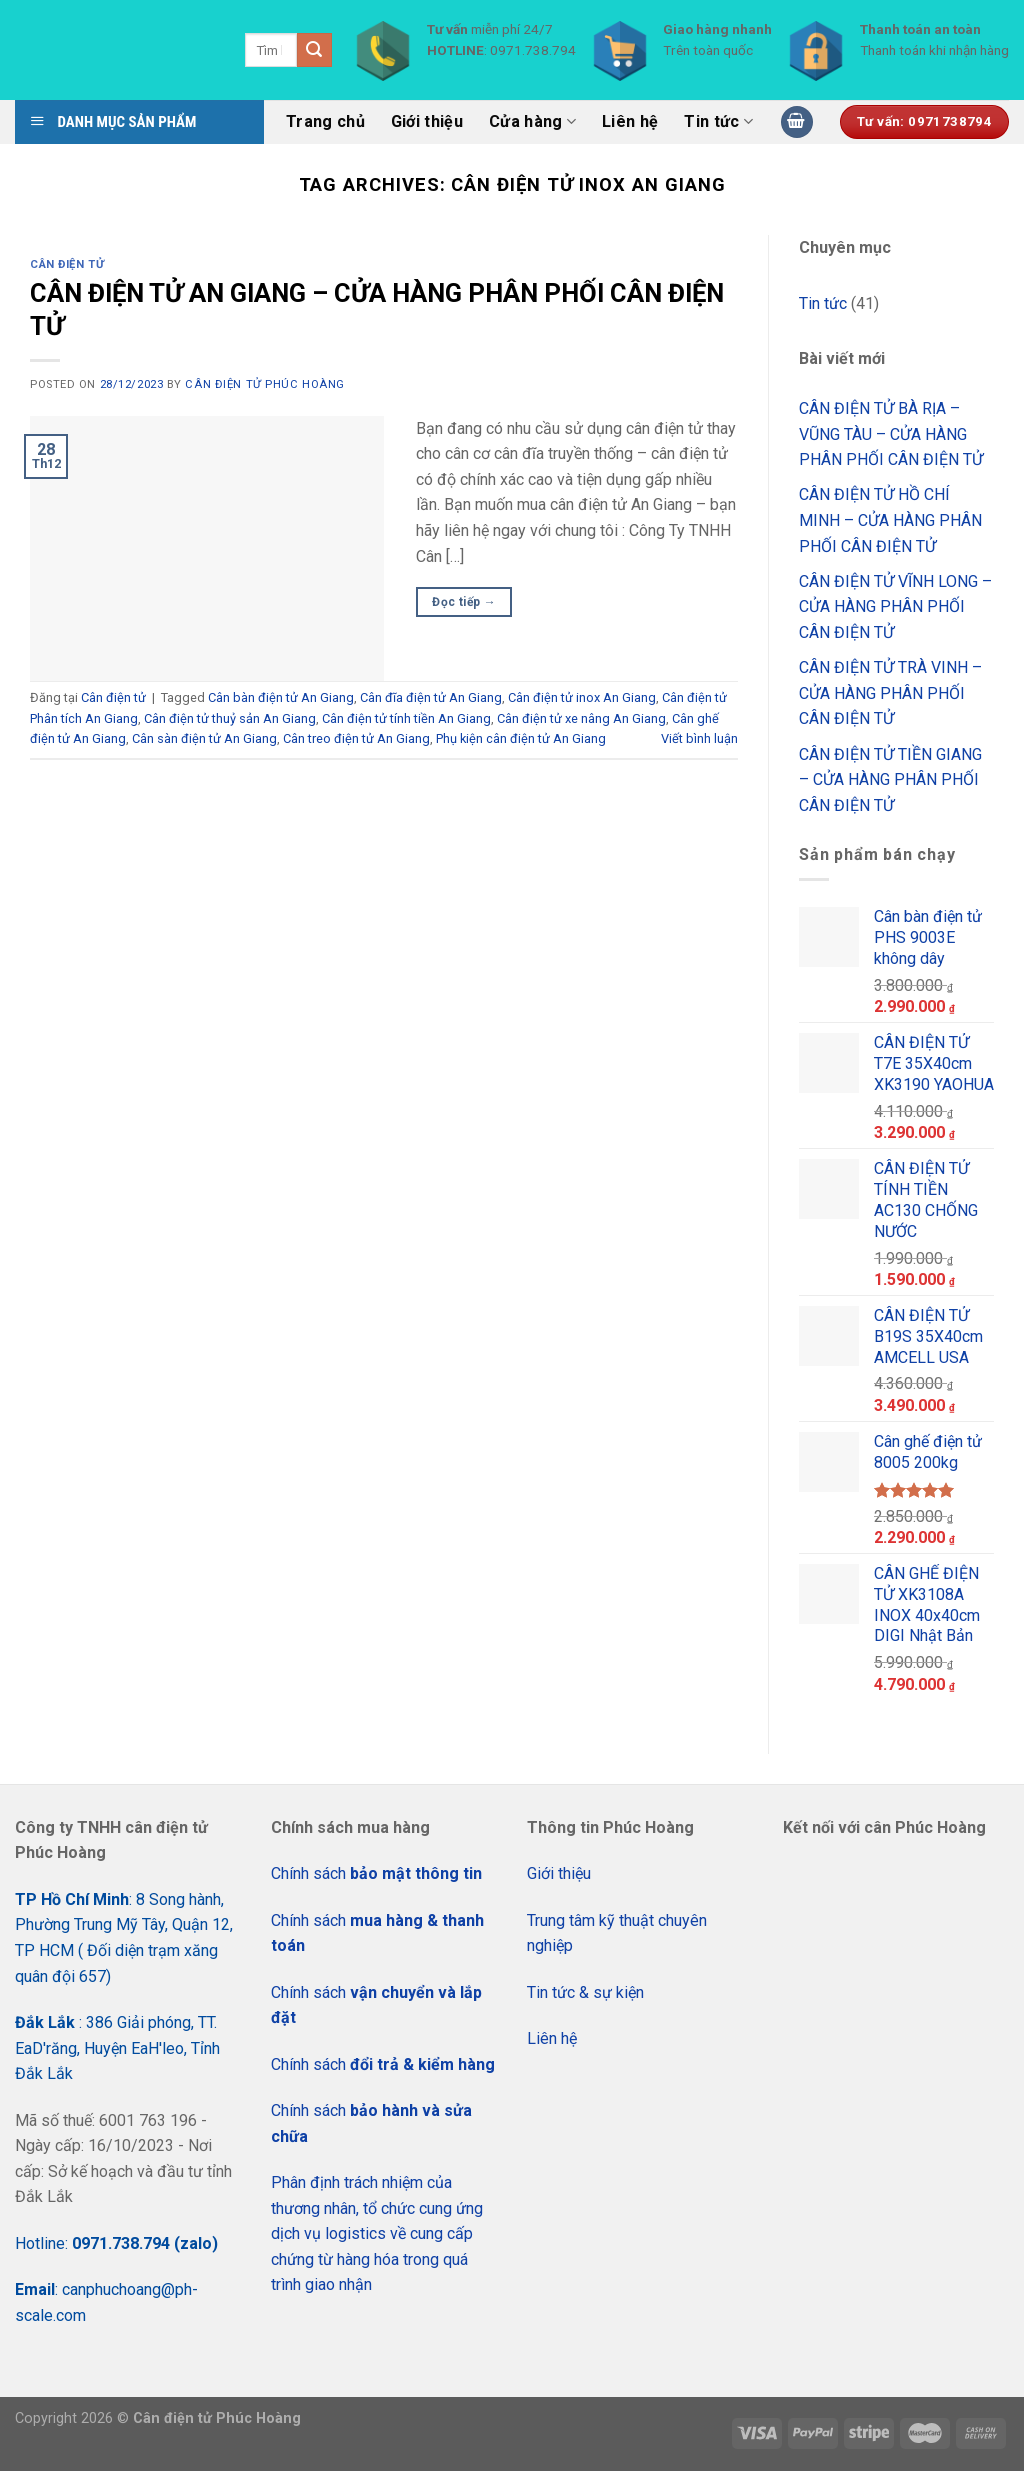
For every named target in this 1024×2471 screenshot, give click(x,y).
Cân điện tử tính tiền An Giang (406, 718)
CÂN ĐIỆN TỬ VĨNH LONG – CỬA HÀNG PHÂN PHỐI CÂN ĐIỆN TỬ (895, 607)
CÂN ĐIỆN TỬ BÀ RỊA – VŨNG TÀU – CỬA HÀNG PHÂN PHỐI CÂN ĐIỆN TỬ (891, 434)
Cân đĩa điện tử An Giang (431, 697)
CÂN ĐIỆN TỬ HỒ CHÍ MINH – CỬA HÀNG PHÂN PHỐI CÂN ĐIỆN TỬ (890, 520)
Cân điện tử (67, 264)
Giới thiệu (427, 121)
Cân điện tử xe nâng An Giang (581, 718)
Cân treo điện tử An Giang (356, 738)
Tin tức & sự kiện (585, 1992)
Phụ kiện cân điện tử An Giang (521, 738)
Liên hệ (630, 121)
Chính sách (376, 1873)
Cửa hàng (532, 122)
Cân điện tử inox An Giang (582, 697)
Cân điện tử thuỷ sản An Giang (230, 718)
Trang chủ (325, 121)
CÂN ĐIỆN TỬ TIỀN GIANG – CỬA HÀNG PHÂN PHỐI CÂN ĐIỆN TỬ (890, 780)
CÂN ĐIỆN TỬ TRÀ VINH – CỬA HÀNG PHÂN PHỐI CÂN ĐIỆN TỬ (890, 693)
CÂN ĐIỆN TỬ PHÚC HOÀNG (264, 384)
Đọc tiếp (464, 602)
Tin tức (718, 122)
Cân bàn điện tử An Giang (281, 697)
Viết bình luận (699, 738)
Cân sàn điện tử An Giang (204, 738)
